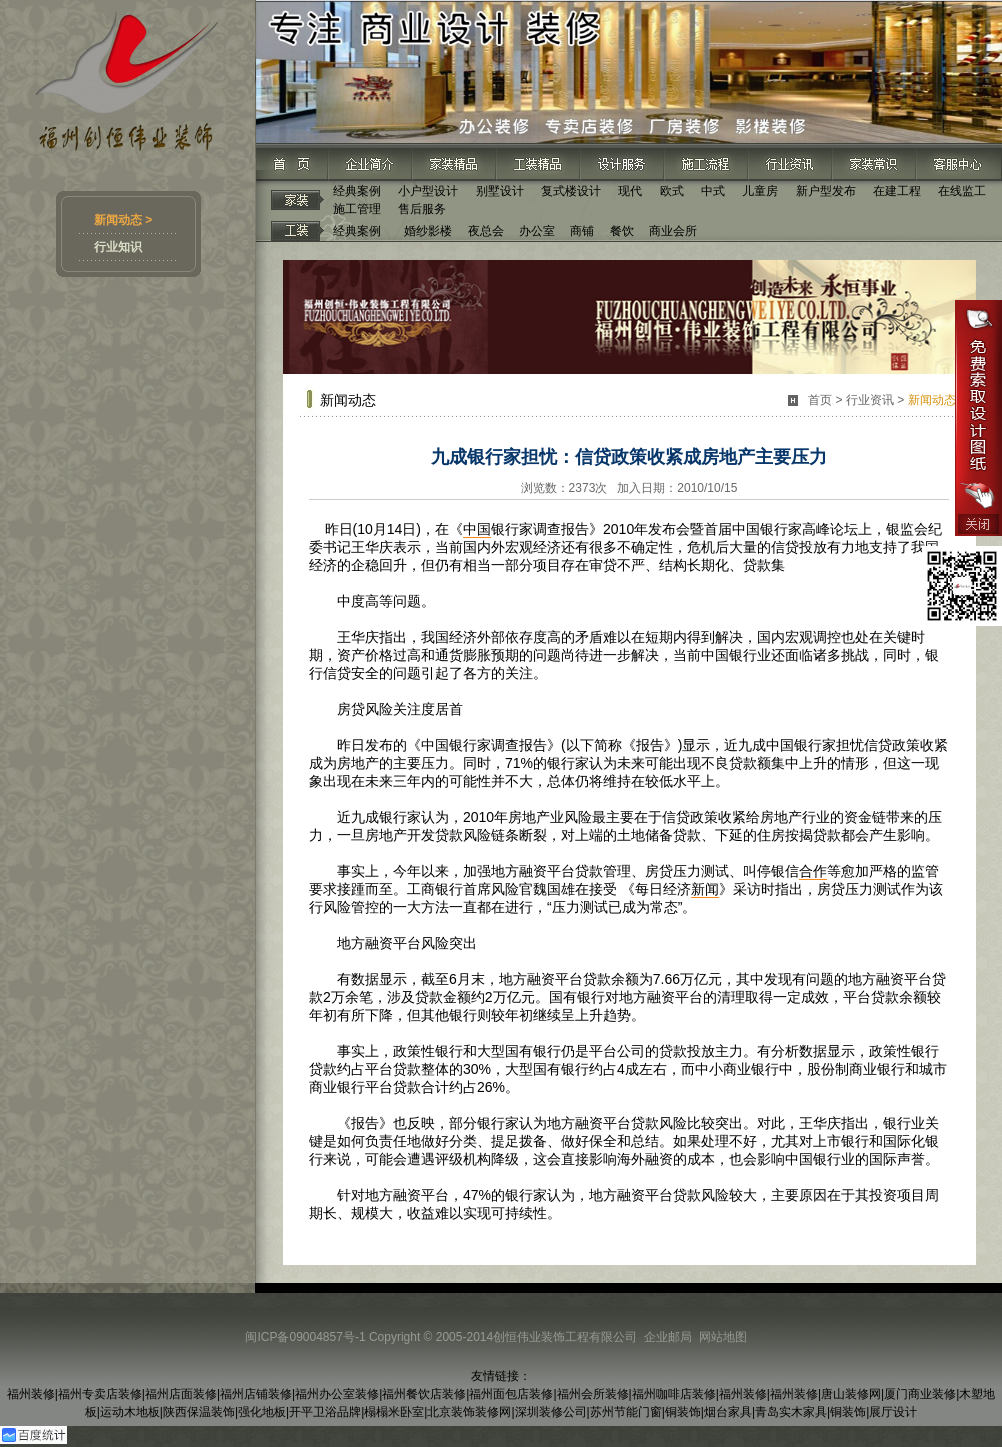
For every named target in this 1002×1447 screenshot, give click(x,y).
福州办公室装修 (337, 1394)
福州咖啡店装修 (674, 1394)
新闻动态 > (123, 220)
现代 (630, 191)
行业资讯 (870, 400)
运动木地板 (130, 1412)
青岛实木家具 (791, 1412)
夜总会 (486, 231)
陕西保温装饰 (199, 1412)
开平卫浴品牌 (325, 1412)
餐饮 (622, 231)
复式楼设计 (571, 191)
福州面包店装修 (511, 1394)
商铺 (582, 231)
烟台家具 (728, 1412)
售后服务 (422, 209)
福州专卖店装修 (100, 1394)
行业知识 (118, 247)
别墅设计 (500, 191)
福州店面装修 (181, 1394)
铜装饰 (683, 1412)
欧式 (672, 191)
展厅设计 (893, 1412)
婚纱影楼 (428, 231)
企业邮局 (668, 1337)
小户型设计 (428, 191)
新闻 (705, 889)
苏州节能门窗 (626, 1412)
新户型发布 (826, 191)
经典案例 (357, 191)
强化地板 (262, 1412)
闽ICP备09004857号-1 (305, 1337)
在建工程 (897, 191)
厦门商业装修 (920, 1394)
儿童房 (760, 191)
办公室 (537, 231)
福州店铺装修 (256, 1394)
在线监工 (962, 191)
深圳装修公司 (551, 1412)
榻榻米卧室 (394, 1412)
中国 (477, 529)
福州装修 (31, 1394)
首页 (820, 400)
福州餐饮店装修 (424, 1394)
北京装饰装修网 (469, 1412)
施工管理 (357, 209)
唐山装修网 (851, 1394)
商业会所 (673, 231)
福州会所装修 (593, 1394)
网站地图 (723, 1337)
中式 (713, 191)
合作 (813, 871)
